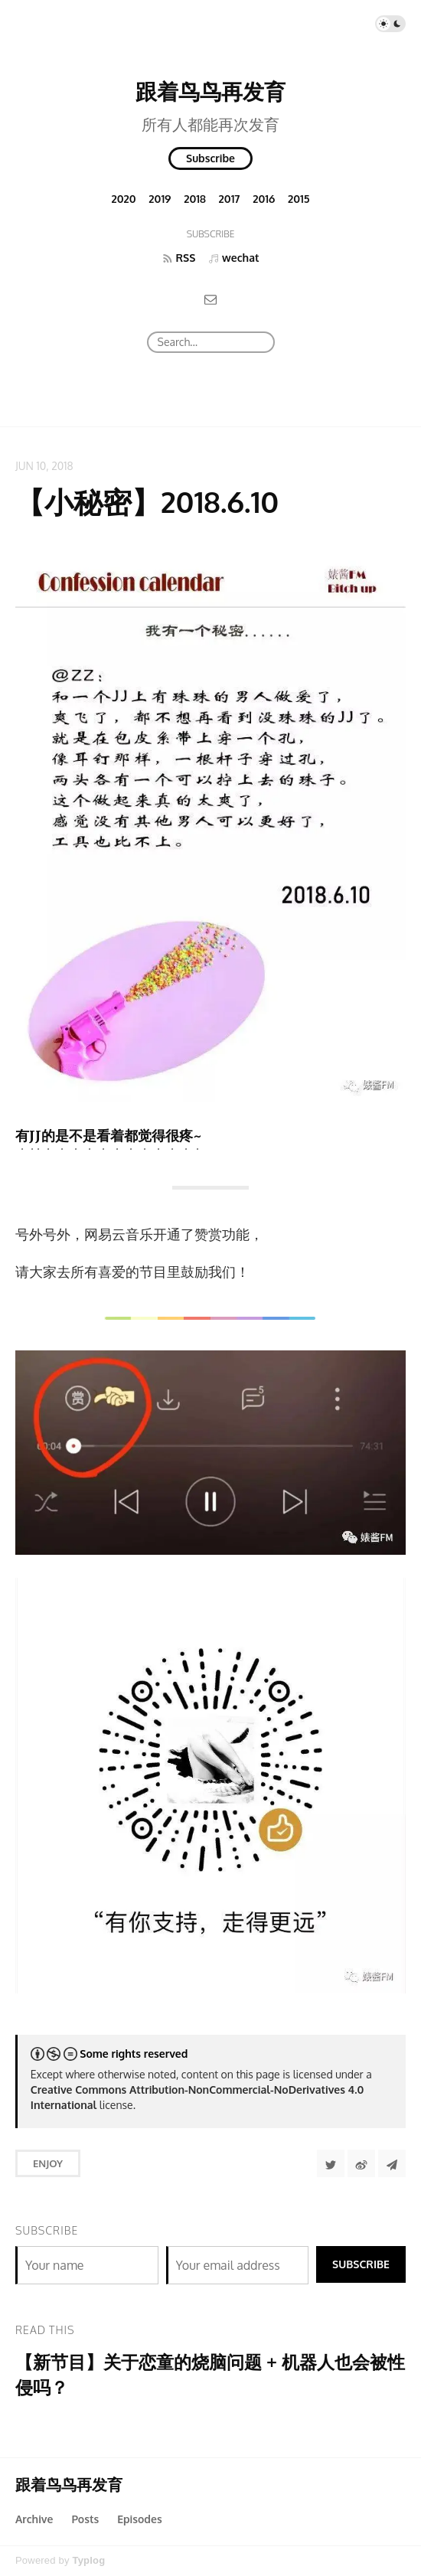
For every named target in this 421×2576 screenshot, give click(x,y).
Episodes (139, 2518)
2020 (123, 198)
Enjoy (48, 2163)
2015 (299, 198)
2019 (159, 198)
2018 (195, 198)
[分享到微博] (361, 2163)
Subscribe (210, 158)
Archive (34, 2518)
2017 (229, 198)
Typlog (88, 2560)
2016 (264, 198)
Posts (85, 2518)
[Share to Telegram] (392, 2163)
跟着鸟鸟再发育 (210, 91)
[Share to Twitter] (330, 2163)
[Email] (210, 299)
